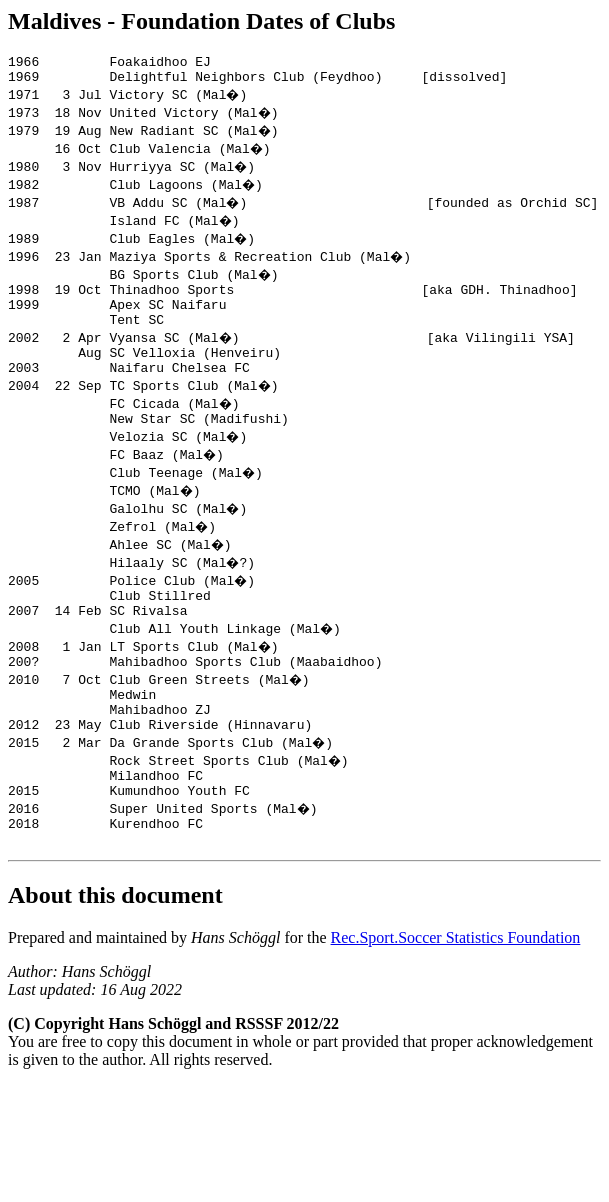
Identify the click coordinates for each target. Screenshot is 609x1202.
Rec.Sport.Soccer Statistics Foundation (456, 991)
